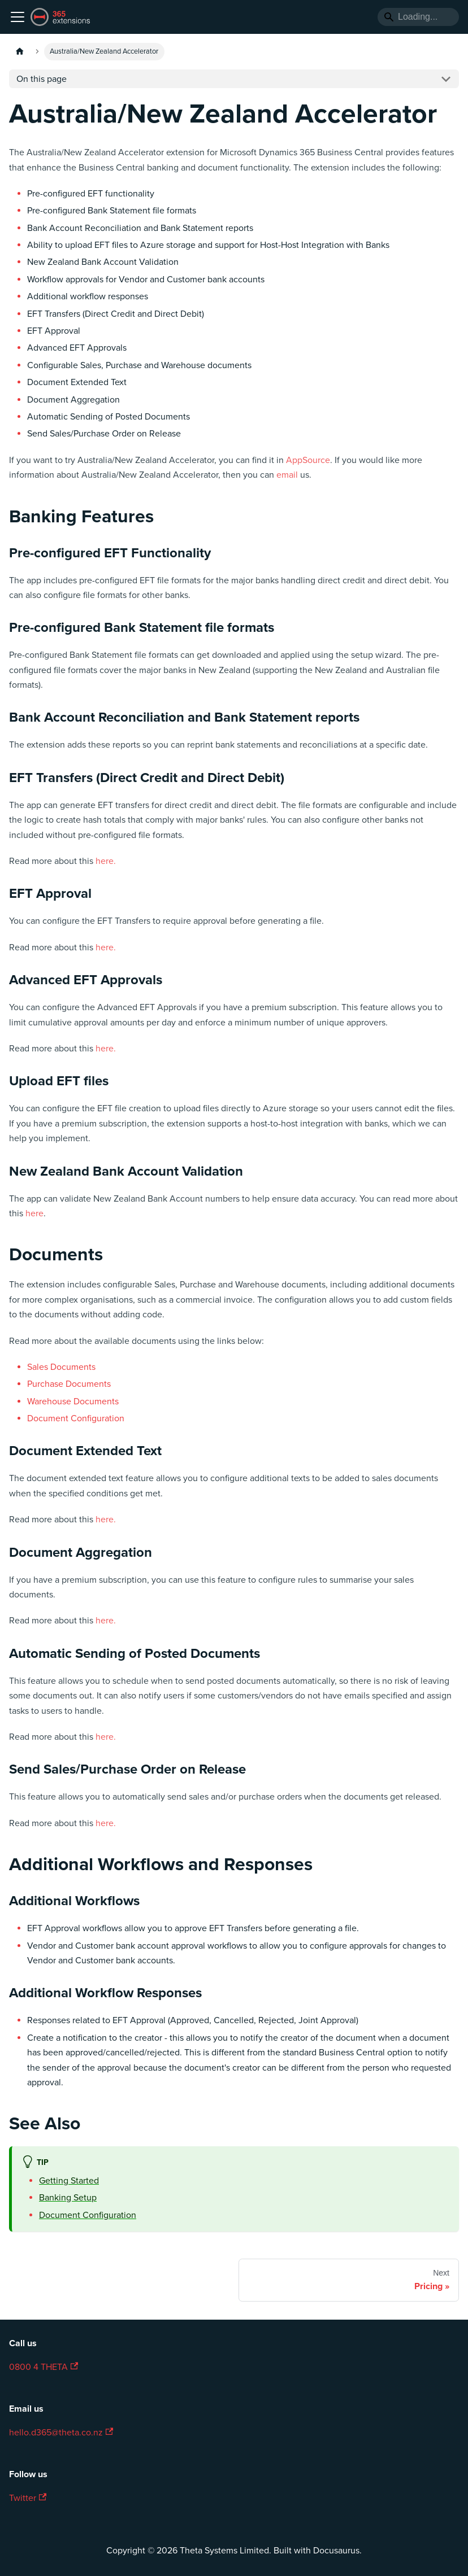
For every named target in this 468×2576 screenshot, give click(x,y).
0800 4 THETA (43, 2367)
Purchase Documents (69, 1384)
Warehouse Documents (73, 1401)
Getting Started (69, 2180)
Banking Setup (68, 2197)
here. (106, 861)
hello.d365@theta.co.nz (61, 2432)
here (34, 1213)
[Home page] (20, 51)
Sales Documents (61, 1367)
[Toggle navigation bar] (17, 16)
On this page (41, 79)
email (287, 475)
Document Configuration (75, 1418)
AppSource (308, 460)
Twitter (27, 2498)
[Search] (418, 17)
